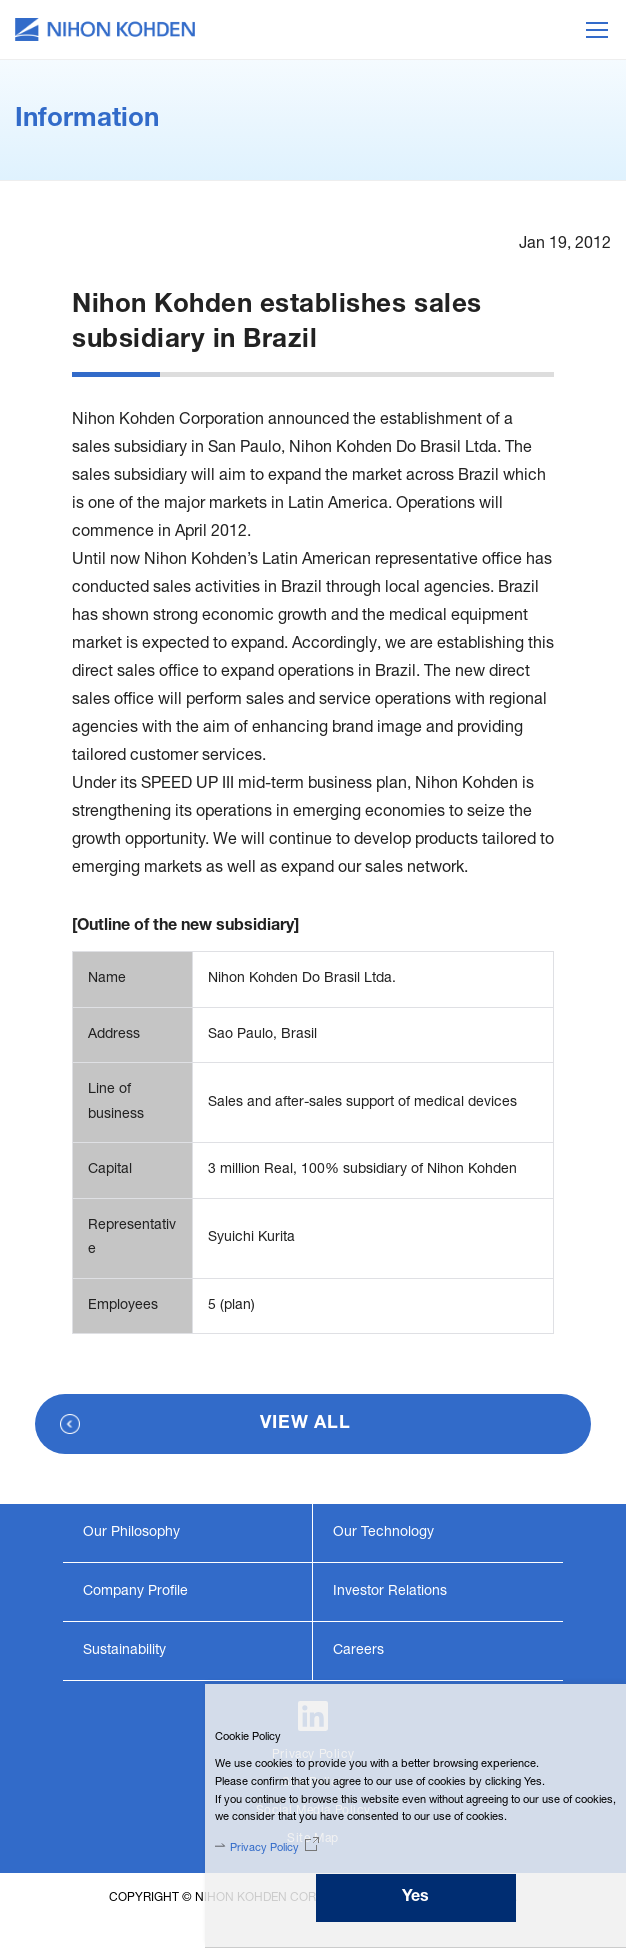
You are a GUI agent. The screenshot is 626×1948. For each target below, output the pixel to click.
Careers (358, 1651)
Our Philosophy (131, 1533)
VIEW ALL (305, 1424)
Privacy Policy (264, 1848)
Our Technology (383, 1533)
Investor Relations (390, 1592)
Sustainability (124, 1651)
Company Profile (135, 1592)
